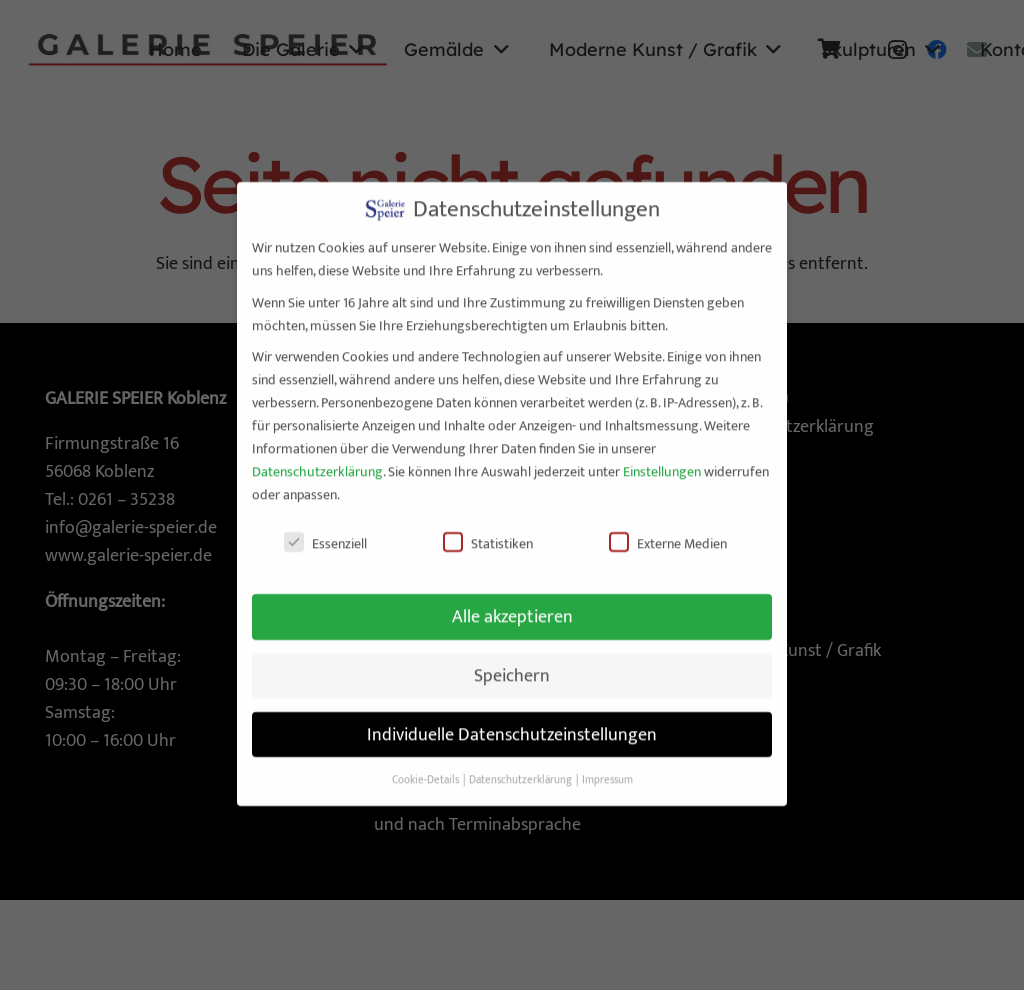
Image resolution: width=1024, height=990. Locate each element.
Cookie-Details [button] (426, 763)
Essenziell (325, 526)
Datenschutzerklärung (317, 454)
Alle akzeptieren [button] (512, 599)
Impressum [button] (607, 763)
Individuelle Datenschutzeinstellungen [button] (512, 717)
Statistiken (488, 526)
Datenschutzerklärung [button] (521, 763)
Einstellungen (662, 454)
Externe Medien (668, 526)
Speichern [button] (512, 658)
